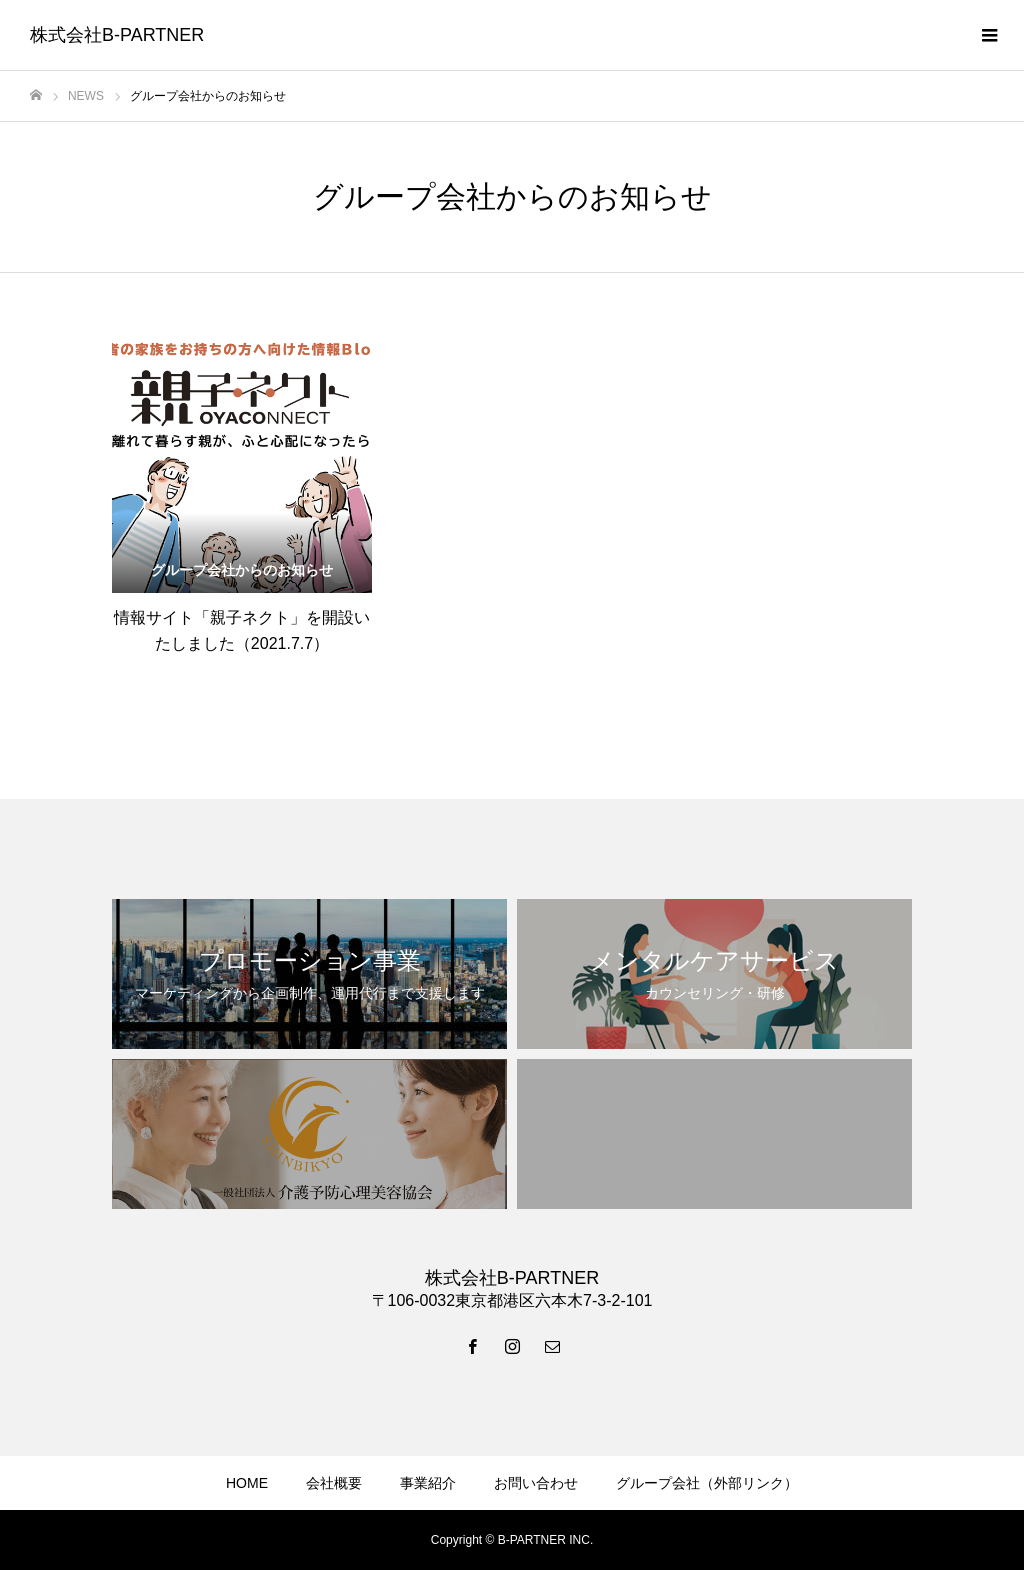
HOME (247, 1483)
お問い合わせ (536, 1483)
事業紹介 (428, 1483)
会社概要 (334, 1483)
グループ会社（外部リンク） (707, 1483)
